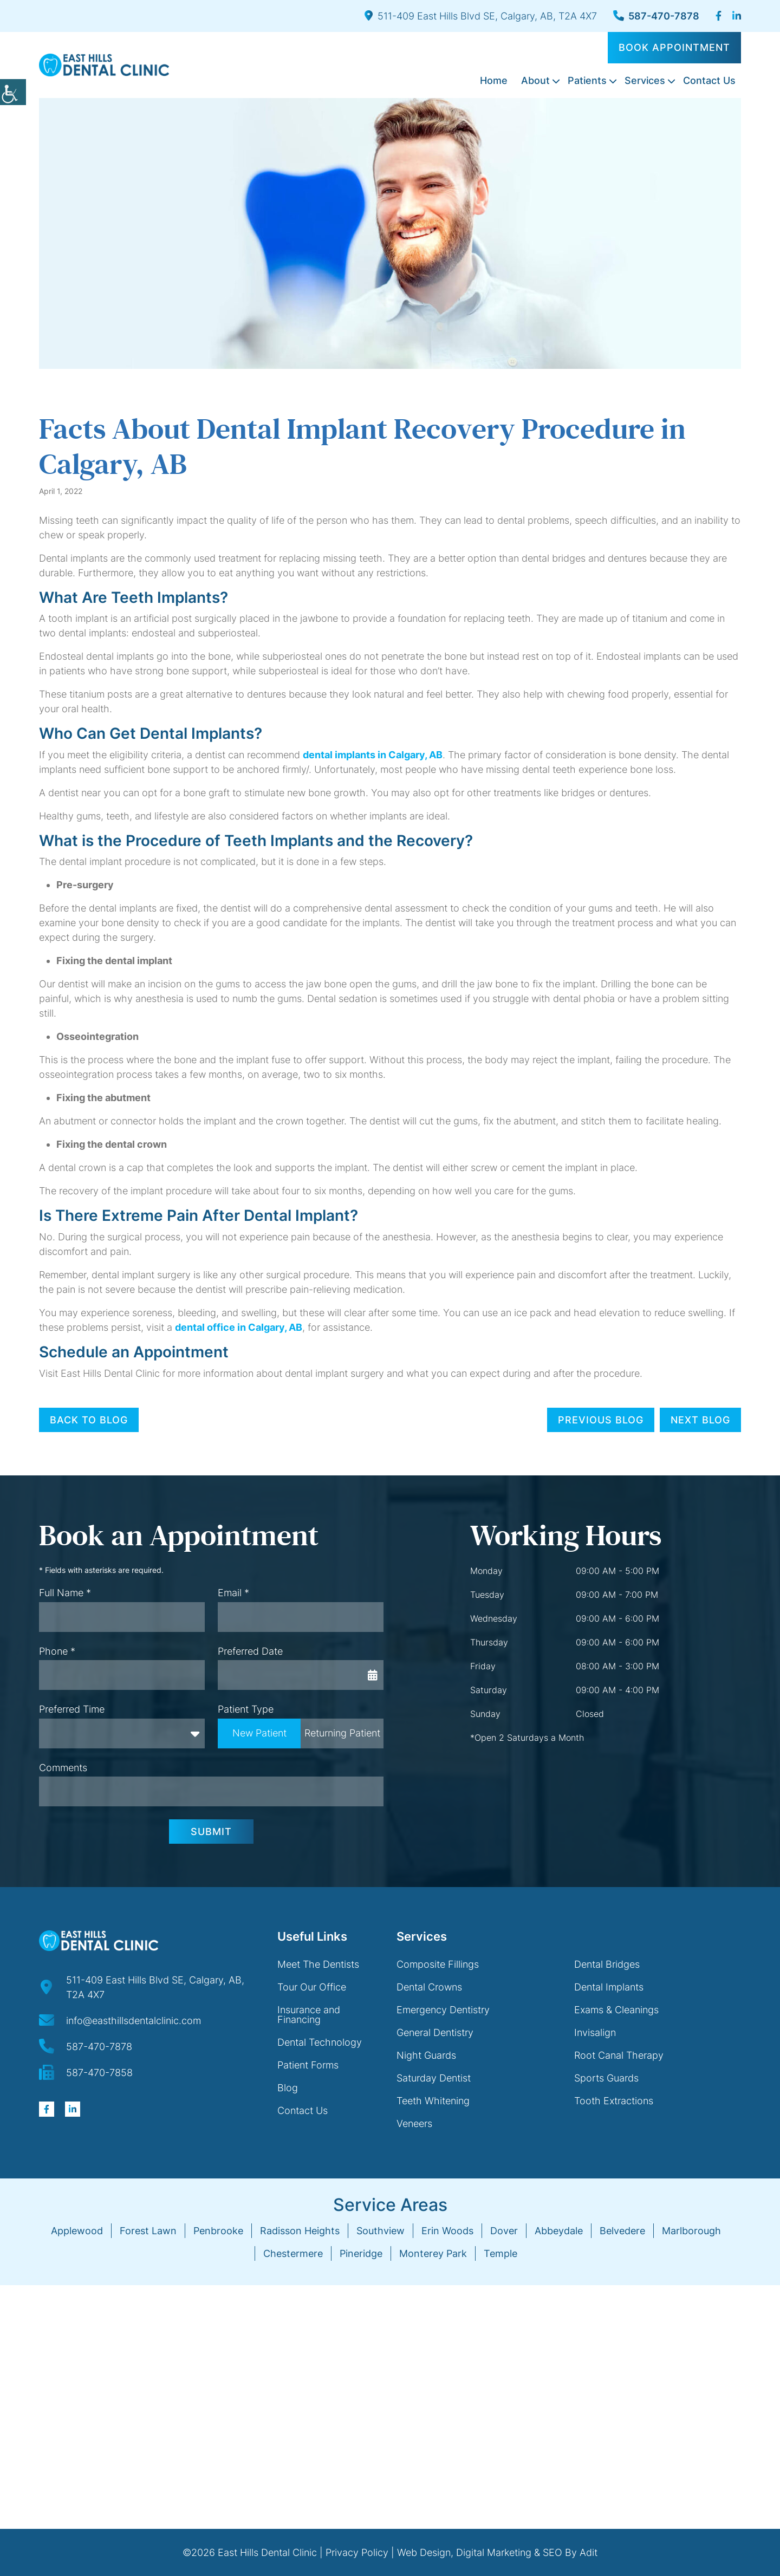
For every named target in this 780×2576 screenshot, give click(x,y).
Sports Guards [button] (606, 2078)
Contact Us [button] (709, 80)
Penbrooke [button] (218, 2230)
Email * (233, 1592)
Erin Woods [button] (447, 2230)
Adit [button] (588, 2552)
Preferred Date (250, 1651)
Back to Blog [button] (89, 1420)
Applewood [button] (77, 2230)
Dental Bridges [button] (607, 1964)
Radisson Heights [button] (300, 2230)
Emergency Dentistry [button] (443, 2009)
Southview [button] (380, 2230)
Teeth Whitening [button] (433, 2100)
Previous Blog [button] (601, 1420)
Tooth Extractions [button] (613, 2100)
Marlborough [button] (691, 2230)
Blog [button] (287, 2087)
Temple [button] (500, 2253)
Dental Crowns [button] (429, 1987)
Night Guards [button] (426, 2055)
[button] (13, 92)
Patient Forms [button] (308, 2065)
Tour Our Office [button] (311, 1987)
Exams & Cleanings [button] (616, 2009)
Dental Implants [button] (609, 1987)
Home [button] (494, 80)
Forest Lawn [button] (148, 2230)
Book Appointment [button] (674, 47)
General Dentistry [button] (434, 2032)
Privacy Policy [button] (357, 2552)
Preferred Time (72, 1709)
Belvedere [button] (622, 2230)
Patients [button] (587, 80)
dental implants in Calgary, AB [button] (373, 754)
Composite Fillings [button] (437, 1964)
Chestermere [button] (293, 2253)
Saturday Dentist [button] (433, 2078)
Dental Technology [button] (319, 2042)
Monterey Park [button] (433, 2253)
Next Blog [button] (700, 1420)
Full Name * (65, 1592)
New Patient (259, 1733)
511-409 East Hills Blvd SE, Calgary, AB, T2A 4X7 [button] (481, 16)
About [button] (535, 80)
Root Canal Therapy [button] (619, 2055)
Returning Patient (342, 1733)
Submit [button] (211, 1831)
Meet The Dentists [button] (318, 1964)
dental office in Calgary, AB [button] (238, 1327)
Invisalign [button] (595, 2032)
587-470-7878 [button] (656, 16)
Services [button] (645, 80)
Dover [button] (504, 2230)
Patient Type (246, 1709)
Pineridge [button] (361, 2253)
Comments (63, 1767)
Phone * (57, 1651)
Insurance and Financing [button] (308, 2014)
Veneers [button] (414, 2123)
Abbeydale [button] (559, 2230)
